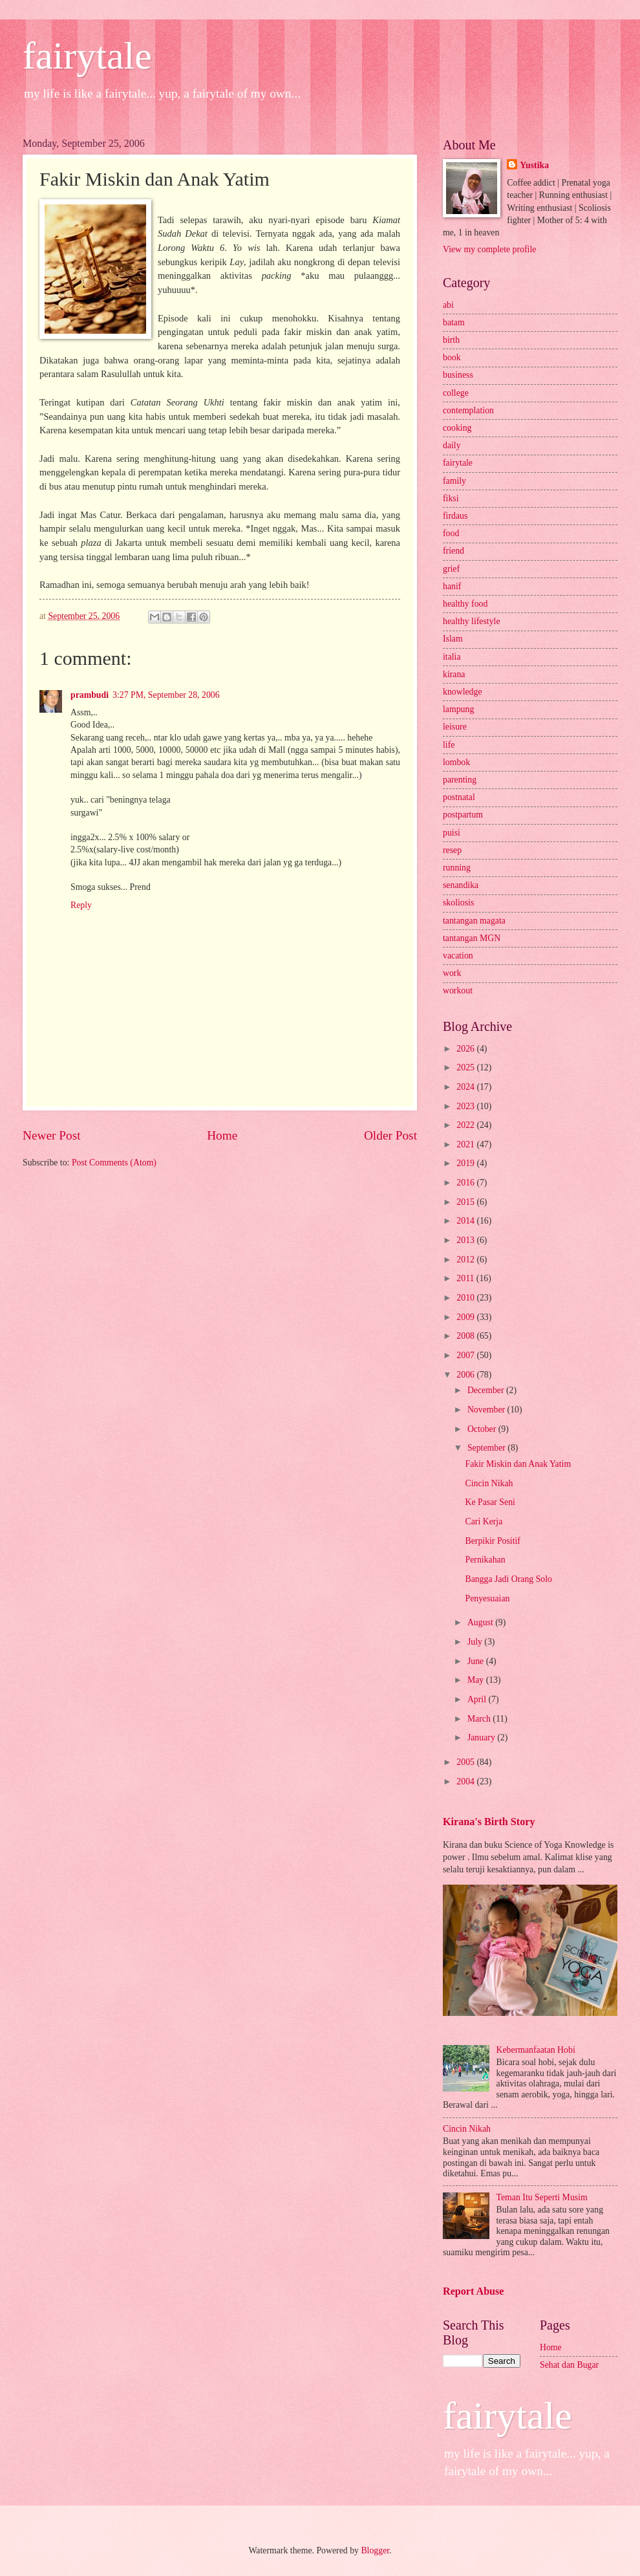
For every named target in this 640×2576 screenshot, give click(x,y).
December (486, 1390)
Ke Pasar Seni (490, 1502)
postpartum (463, 814)
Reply (81, 905)
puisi (451, 833)
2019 (466, 1163)
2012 (466, 1259)
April (478, 1699)
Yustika (534, 165)
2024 (466, 1087)
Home (222, 1135)
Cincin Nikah (489, 1483)
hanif (452, 586)
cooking (457, 428)
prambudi (89, 695)
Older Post (390, 1135)
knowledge (462, 692)
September (487, 1448)
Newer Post (52, 1135)
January (482, 1737)
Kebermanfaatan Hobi (535, 2050)
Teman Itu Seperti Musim (542, 2197)
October (482, 1429)
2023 (466, 1106)
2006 (466, 1375)
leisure (455, 726)
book (452, 357)
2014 (466, 1221)
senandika (460, 885)
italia (452, 657)
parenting (459, 780)
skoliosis (458, 902)
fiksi (451, 498)
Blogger (375, 2550)
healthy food (465, 604)
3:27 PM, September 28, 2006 (166, 695)
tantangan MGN (471, 938)
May (476, 1680)
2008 (466, 1336)
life (448, 745)
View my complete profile (489, 249)
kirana (454, 674)
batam (454, 322)
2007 (466, 1355)
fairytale (87, 55)
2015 (466, 1202)
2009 (466, 1317)
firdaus (455, 516)
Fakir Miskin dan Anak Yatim (518, 1464)
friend (453, 551)
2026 (466, 1049)
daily (452, 445)
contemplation (468, 410)
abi (448, 305)
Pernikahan (485, 1559)
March (480, 1719)
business (458, 375)
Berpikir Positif (492, 1541)
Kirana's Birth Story (489, 1821)
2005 (466, 1762)
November (487, 1409)
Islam (453, 639)
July (475, 1642)
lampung (458, 709)
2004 (466, 1781)
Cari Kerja (483, 1521)
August (481, 1622)
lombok (456, 762)
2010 (466, 1298)
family (454, 481)
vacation (458, 955)
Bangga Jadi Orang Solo (508, 1579)
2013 (466, 1240)
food (451, 533)
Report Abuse (473, 2291)
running (457, 867)
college (456, 393)
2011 (466, 1278)
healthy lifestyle (471, 621)
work (452, 973)
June (476, 1661)
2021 (466, 1144)
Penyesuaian (487, 1598)
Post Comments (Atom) (114, 1162)
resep (452, 850)
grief (451, 569)
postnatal (459, 797)
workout (458, 990)
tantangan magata (474, 920)
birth (451, 340)
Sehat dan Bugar (569, 2365)
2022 (466, 1125)
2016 (466, 1182)
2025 (466, 1067)
